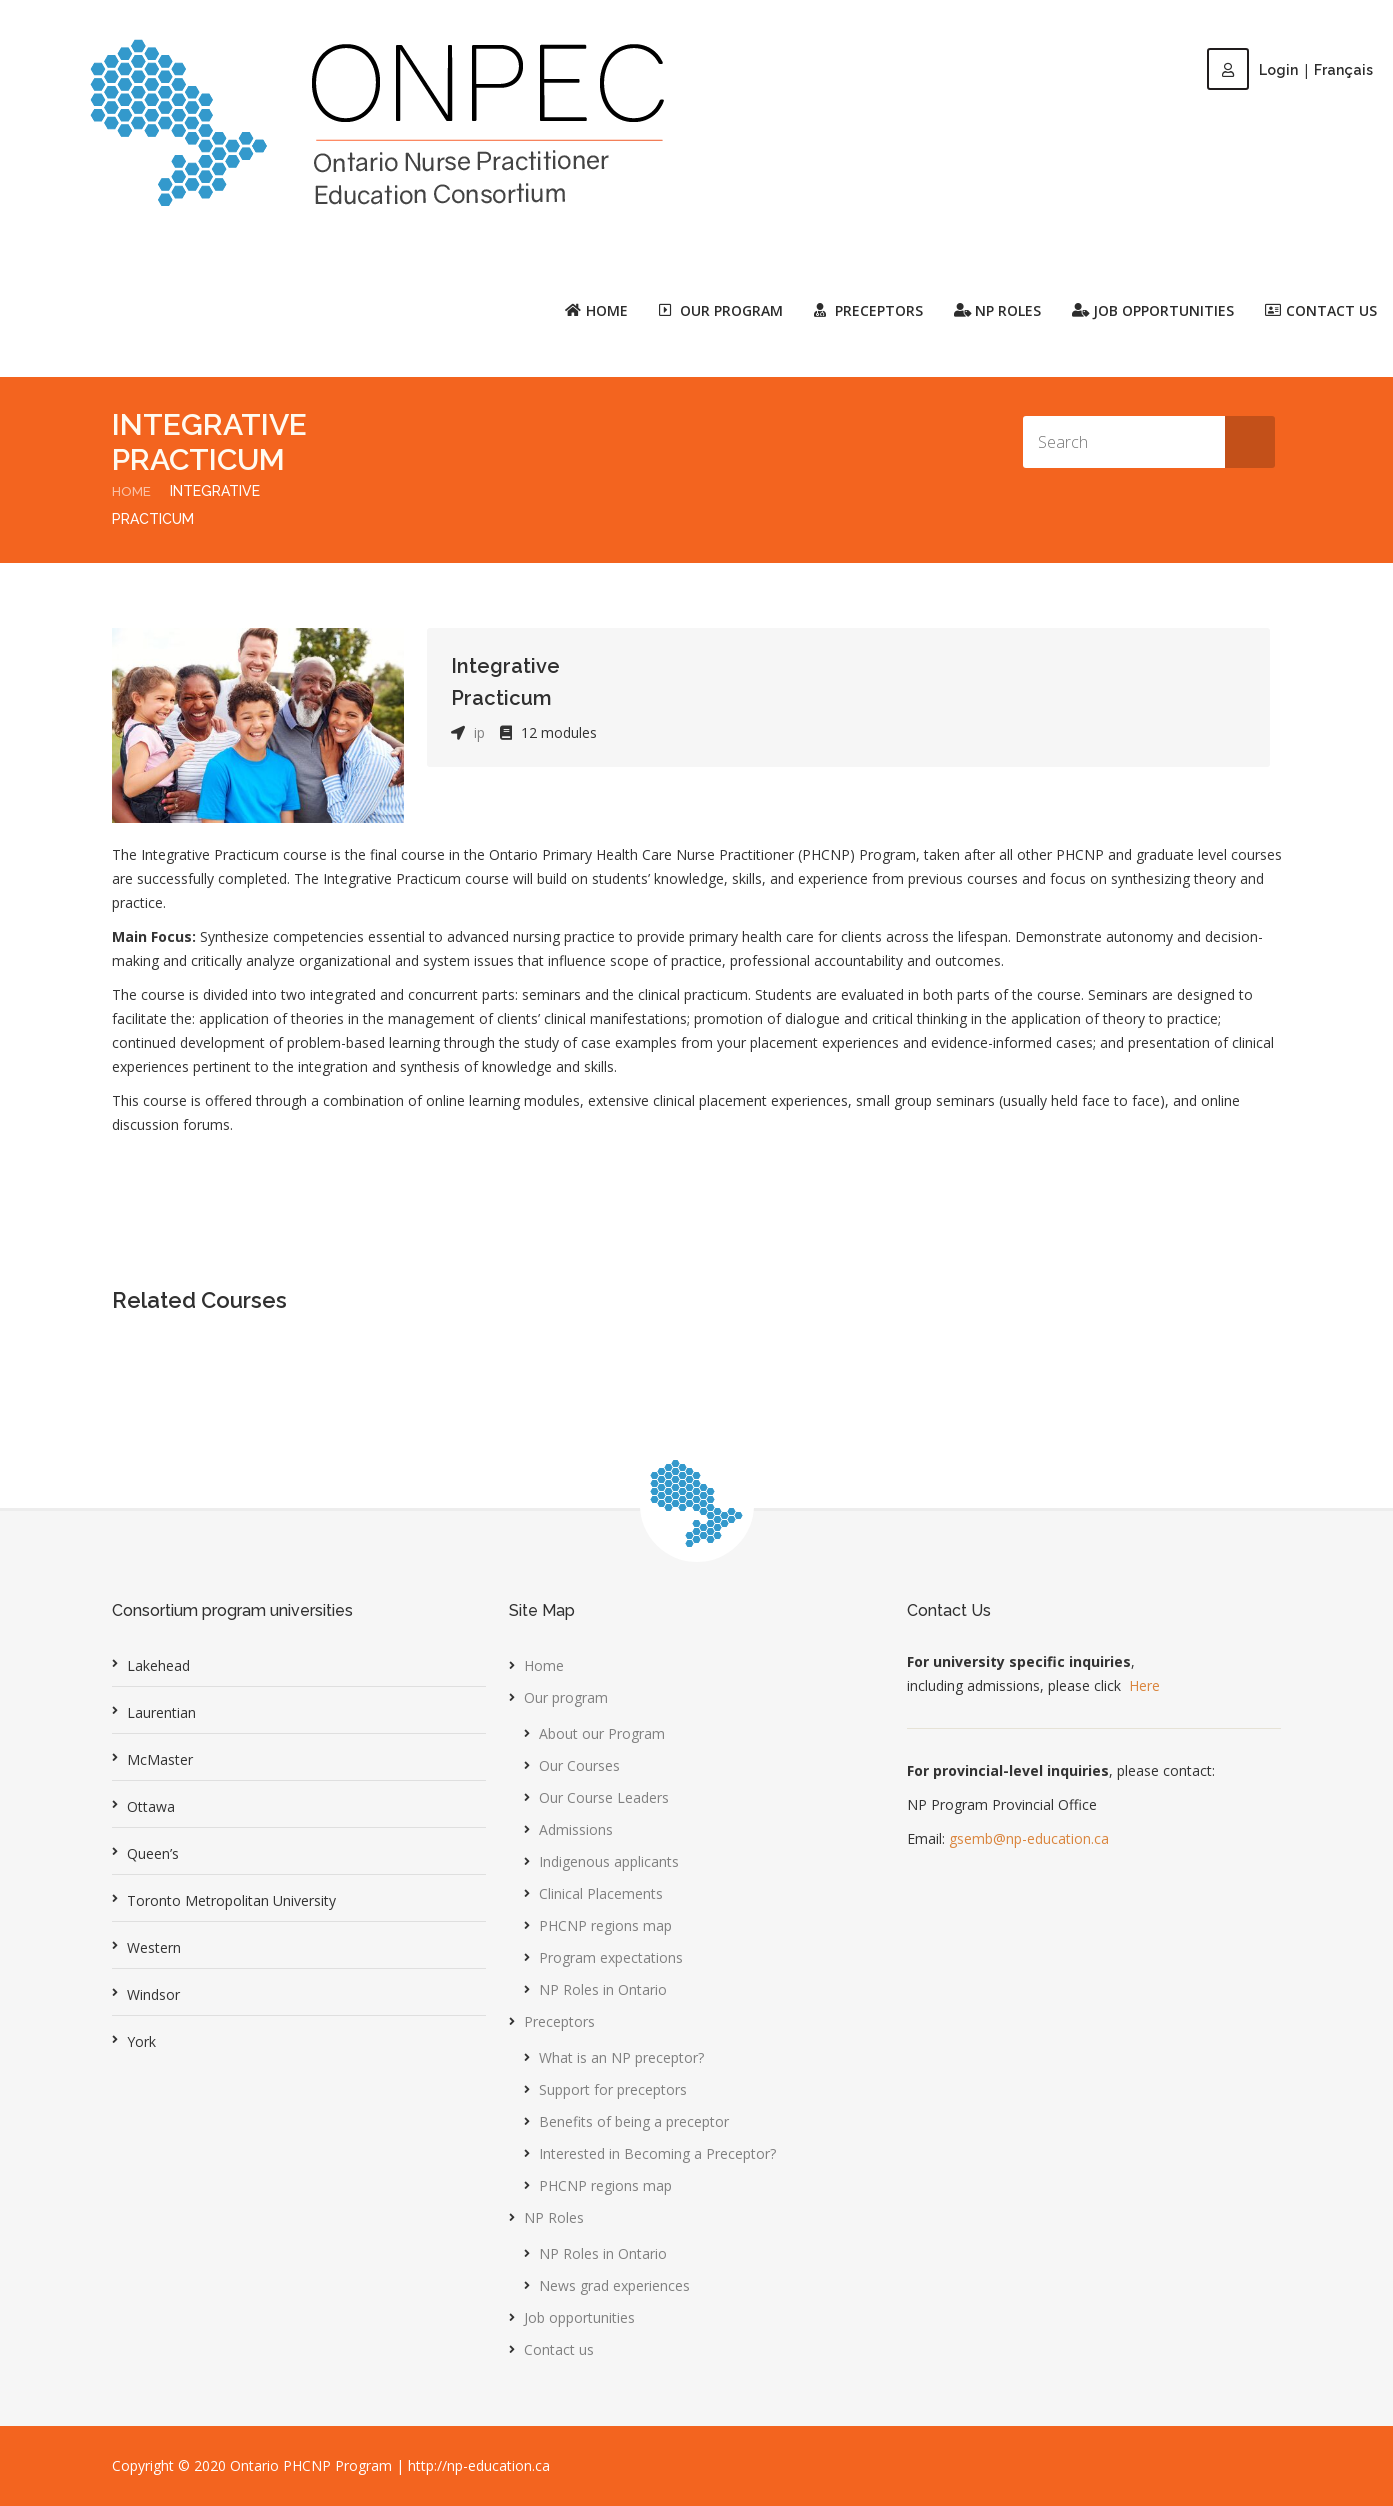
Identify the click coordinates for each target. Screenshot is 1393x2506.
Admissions (576, 1829)
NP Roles (554, 2217)
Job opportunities (1153, 310)
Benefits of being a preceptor (634, 2121)
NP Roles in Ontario (603, 1989)
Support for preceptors (613, 2089)
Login (1252, 70)
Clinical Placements (601, 1893)
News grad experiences (614, 2285)
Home (596, 310)
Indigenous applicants (609, 1861)
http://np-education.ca (479, 2465)
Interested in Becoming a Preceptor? (657, 2153)
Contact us (1321, 310)
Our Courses (579, 1765)
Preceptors (559, 2021)
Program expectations (611, 1957)
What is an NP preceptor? (621, 2057)
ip (479, 732)
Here (1144, 1685)
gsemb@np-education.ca (1029, 1838)
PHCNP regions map (605, 1925)
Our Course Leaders (604, 1797)
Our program (566, 1697)
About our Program (602, 1733)
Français (1343, 70)
